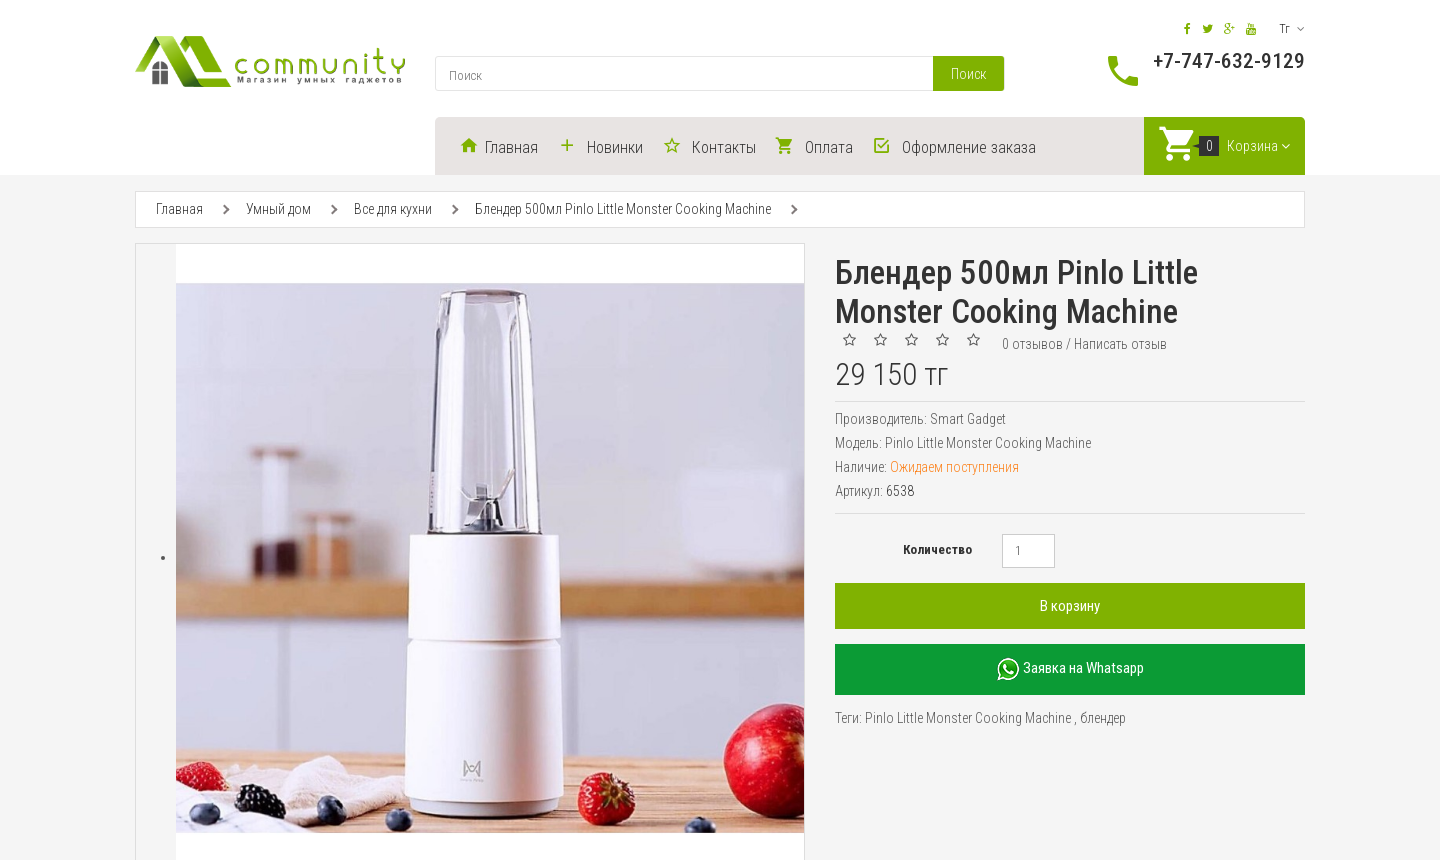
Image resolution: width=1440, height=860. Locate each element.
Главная (179, 211)
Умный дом (278, 211)
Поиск (968, 74)
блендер (1103, 719)
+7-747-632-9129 (1229, 61)
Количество (937, 550)
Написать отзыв (1120, 345)
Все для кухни (393, 211)
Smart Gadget (968, 420)
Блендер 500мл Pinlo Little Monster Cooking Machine (623, 211)
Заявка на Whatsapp (1070, 670)
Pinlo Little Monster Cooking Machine (968, 719)
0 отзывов (1032, 345)
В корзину (1070, 607)
